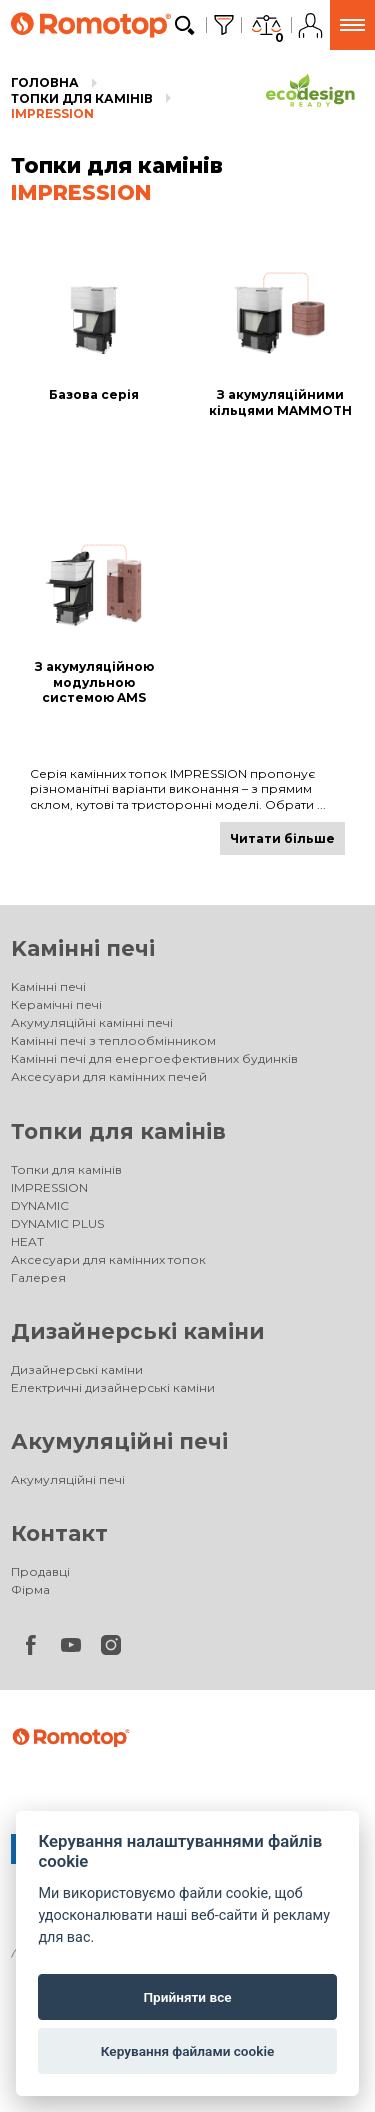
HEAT (27, 1241)
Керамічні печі (56, 1004)
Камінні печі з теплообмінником (113, 1040)
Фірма (30, 1589)
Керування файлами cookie (188, 2051)
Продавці (40, 1571)
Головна (45, 82)
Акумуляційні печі (119, 1441)
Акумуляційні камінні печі (92, 1022)
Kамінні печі (83, 948)
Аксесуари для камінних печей (109, 1076)
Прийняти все (187, 1997)
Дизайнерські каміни (138, 1331)
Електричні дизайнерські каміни (113, 1387)
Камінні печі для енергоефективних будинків (154, 1058)
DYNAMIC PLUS (57, 1223)
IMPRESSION (52, 113)
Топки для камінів (82, 98)
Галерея (38, 1277)
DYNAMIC (40, 1205)
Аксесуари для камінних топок (108, 1259)
